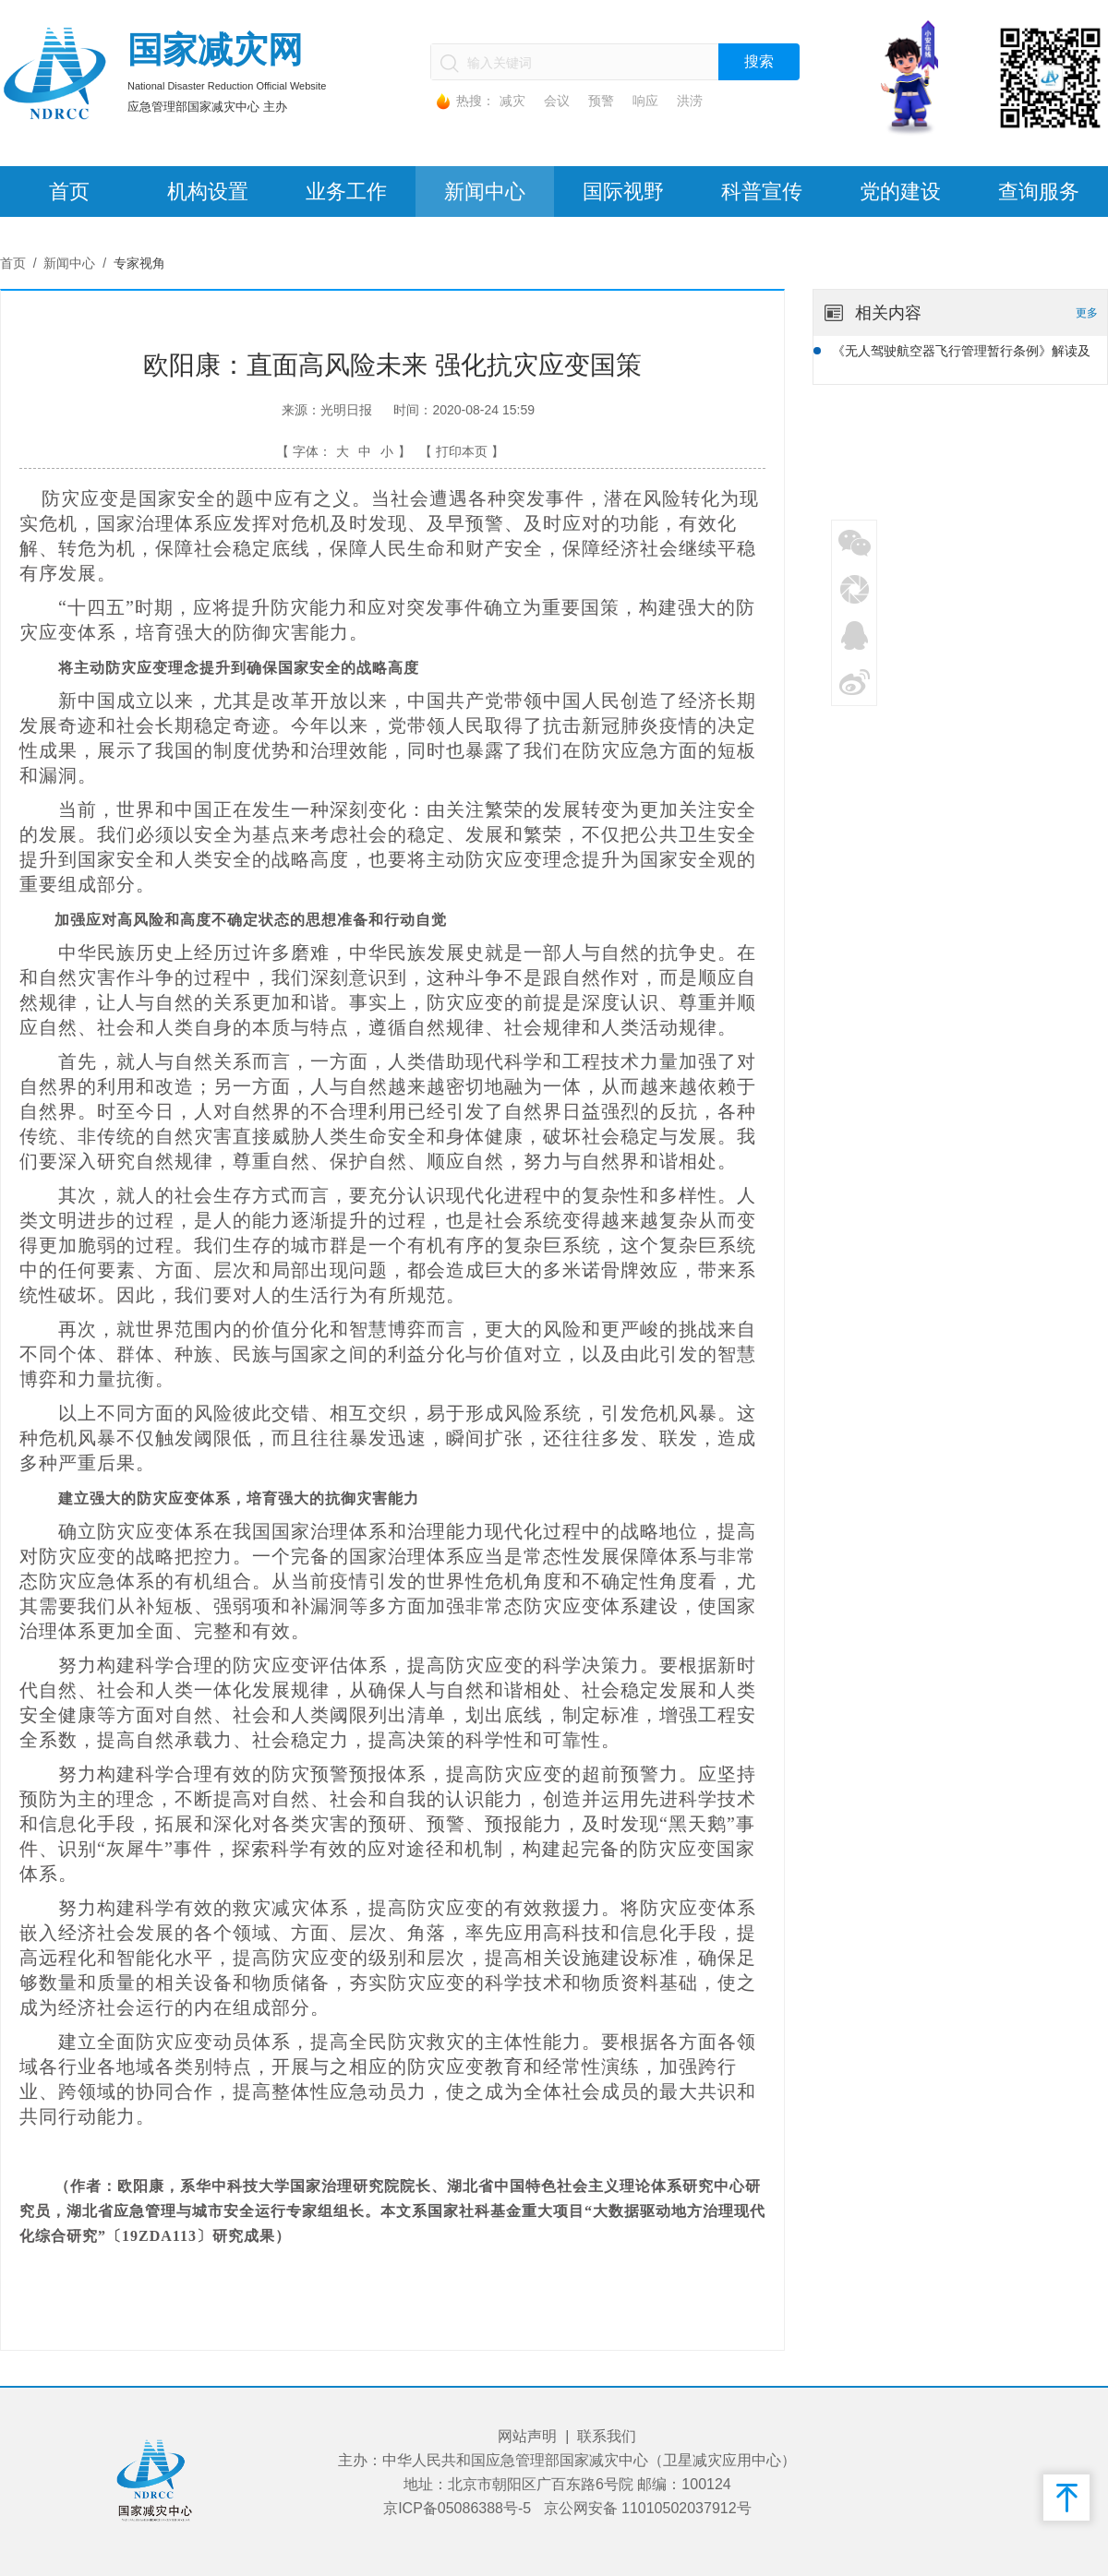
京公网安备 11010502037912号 (648, 2508)
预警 (601, 100)
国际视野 (623, 191)
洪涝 (690, 100)
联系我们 (606, 2436)
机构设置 (207, 191)
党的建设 (900, 191)
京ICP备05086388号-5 (457, 2508)
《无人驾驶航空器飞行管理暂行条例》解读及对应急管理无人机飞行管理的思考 (961, 353)
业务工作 (346, 191)
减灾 (512, 100)
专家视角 (139, 263)
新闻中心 (484, 191)
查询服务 (1038, 191)
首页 (69, 191)
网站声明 (527, 2436)
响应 (645, 100)
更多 (1087, 312)
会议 (557, 100)
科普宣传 (761, 191)
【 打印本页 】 (461, 451)
